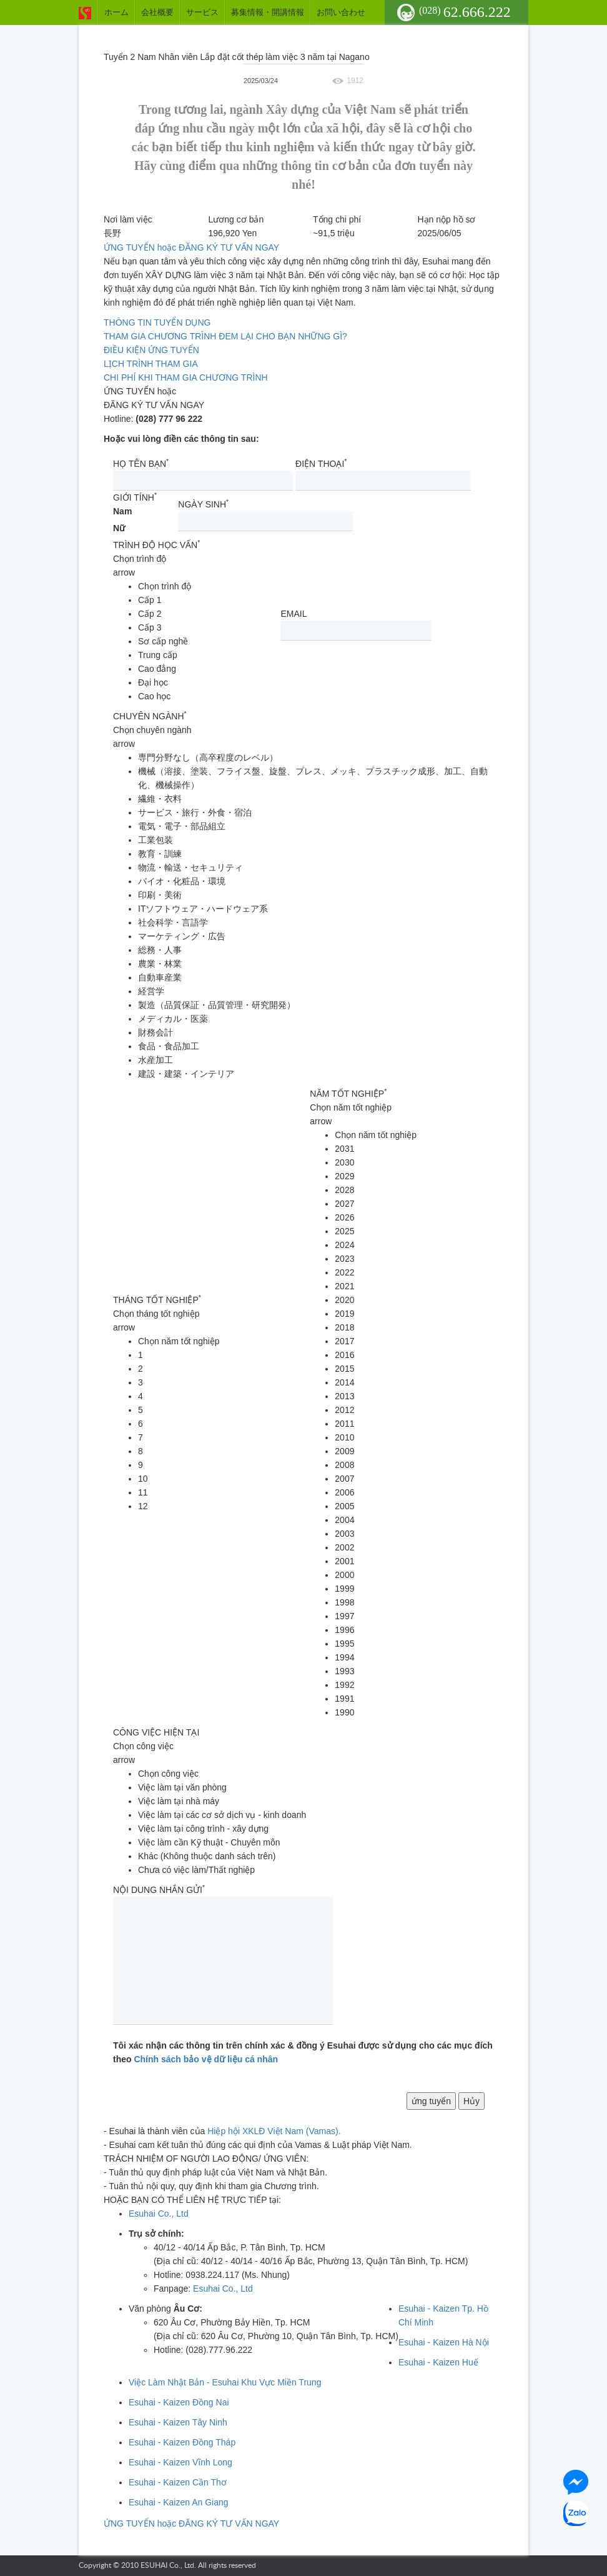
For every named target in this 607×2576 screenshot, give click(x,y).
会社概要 (157, 12)
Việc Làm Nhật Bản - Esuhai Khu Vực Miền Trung (225, 2382)
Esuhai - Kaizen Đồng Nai (179, 2402)
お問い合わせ (341, 12)
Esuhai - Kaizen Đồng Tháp (182, 2442)
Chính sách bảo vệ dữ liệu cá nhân (206, 2059)
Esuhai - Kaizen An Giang (179, 2502)
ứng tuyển (431, 2101)
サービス (202, 12)
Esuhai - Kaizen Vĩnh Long (180, 2462)
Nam (122, 511)
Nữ (119, 528)
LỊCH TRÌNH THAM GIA (151, 364)
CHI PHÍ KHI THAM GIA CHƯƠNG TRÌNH (186, 377)
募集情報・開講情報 (267, 12)
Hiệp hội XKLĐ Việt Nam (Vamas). (273, 2131)
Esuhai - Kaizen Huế (438, 2362)
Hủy (471, 2101)
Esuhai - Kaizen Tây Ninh (178, 2422)
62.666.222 (465, 12)
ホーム (116, 12)
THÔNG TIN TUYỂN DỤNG (157, 322)
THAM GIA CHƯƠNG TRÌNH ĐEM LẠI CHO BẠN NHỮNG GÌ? (225, 336)
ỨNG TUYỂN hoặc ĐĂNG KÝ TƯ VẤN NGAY (191, 247)
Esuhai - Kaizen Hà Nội (443, 2342)
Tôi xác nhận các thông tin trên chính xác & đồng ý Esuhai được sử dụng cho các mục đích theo (303, 2052)
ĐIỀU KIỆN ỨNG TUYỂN (151, 350)
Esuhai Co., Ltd (159, 2214)
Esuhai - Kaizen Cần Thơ (178, 2482)
